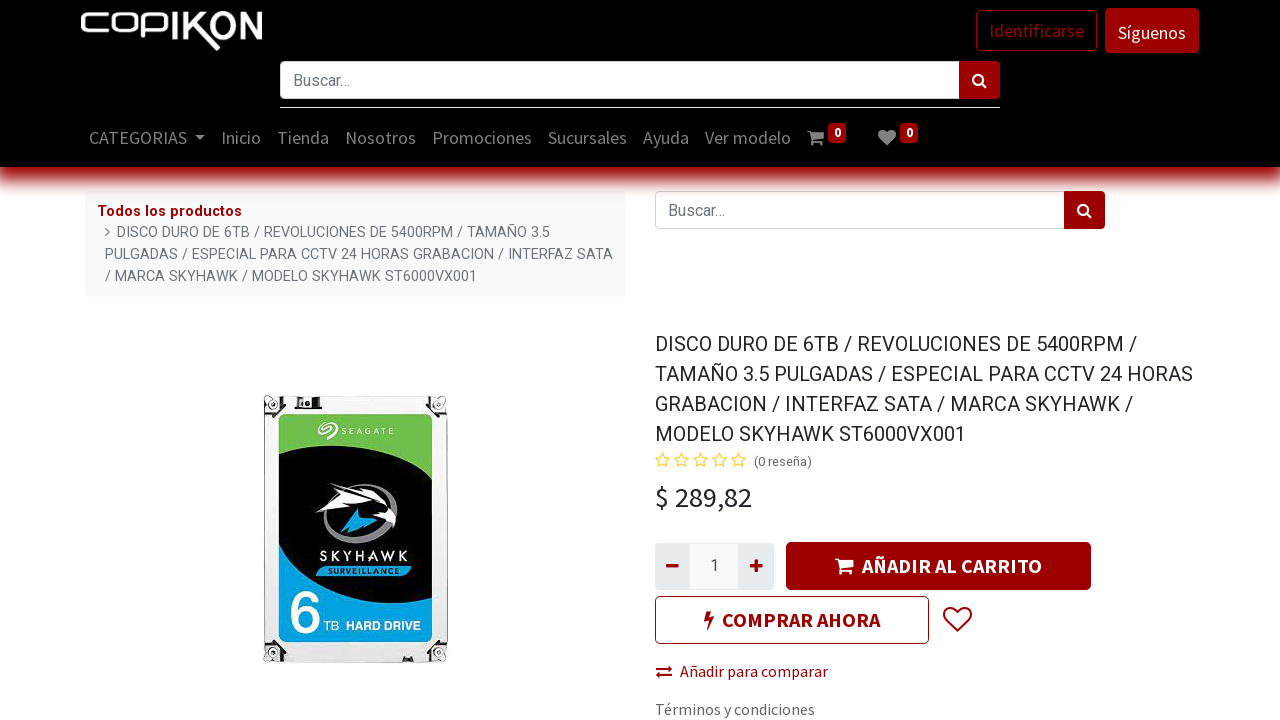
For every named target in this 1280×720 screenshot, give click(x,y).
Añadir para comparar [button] (742, 671)
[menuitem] (246, 137)
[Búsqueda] (979, 80)
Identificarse (1032, 30)
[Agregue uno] (755, 566)
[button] (956, 621)
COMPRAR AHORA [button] (792, 619)
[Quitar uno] (672, 566)
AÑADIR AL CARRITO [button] (938, 565)
